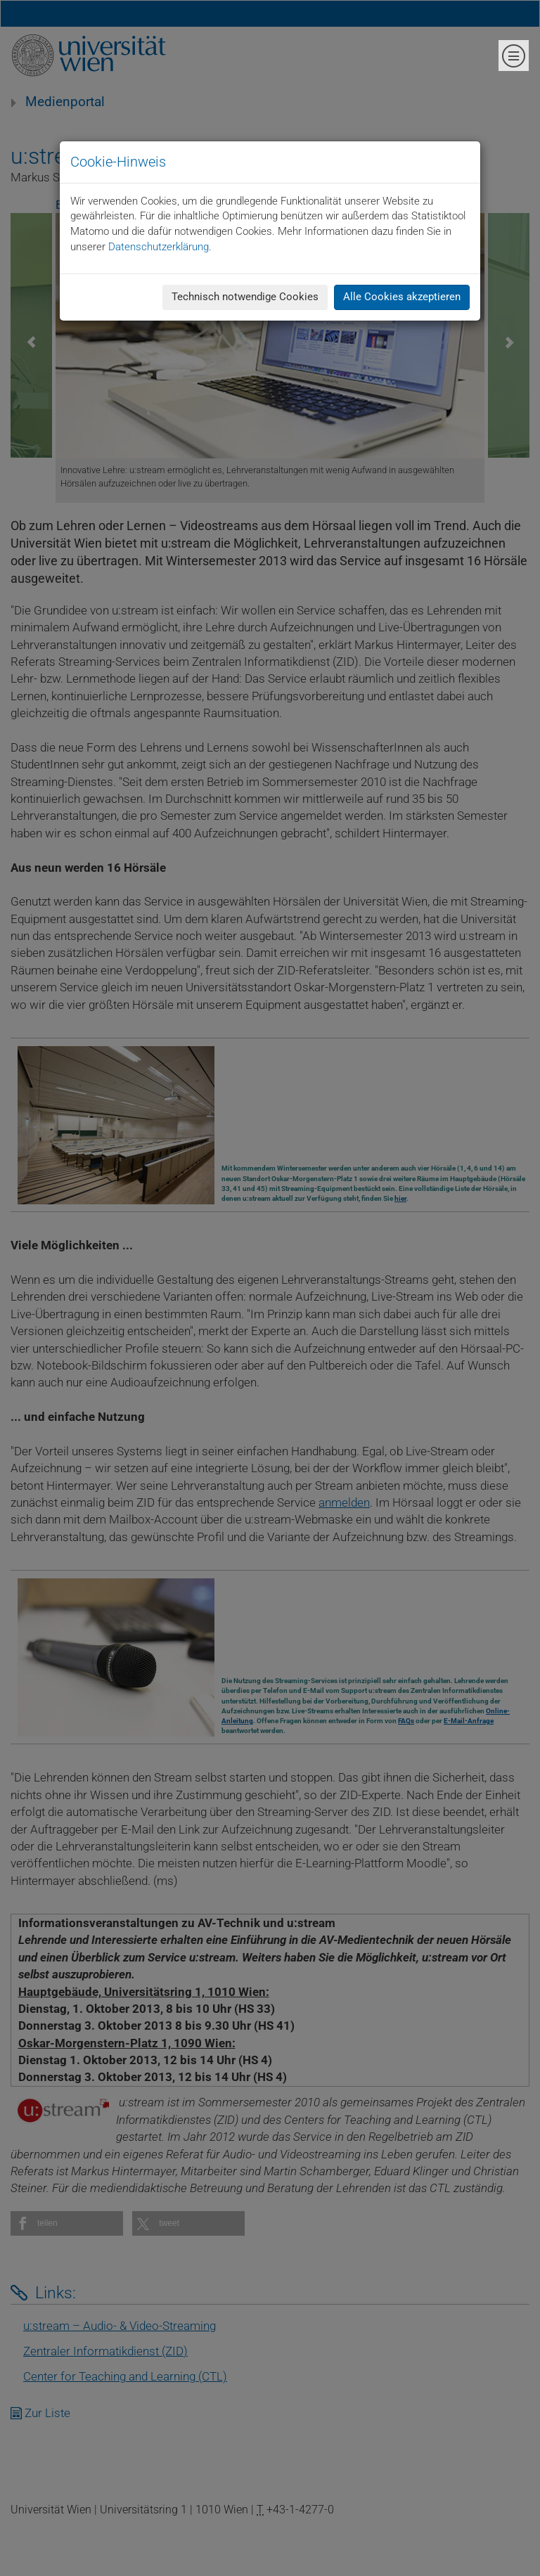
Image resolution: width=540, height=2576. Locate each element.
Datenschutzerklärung (158, 246)
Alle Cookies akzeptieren (402, 296)
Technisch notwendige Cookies (245, 296)
